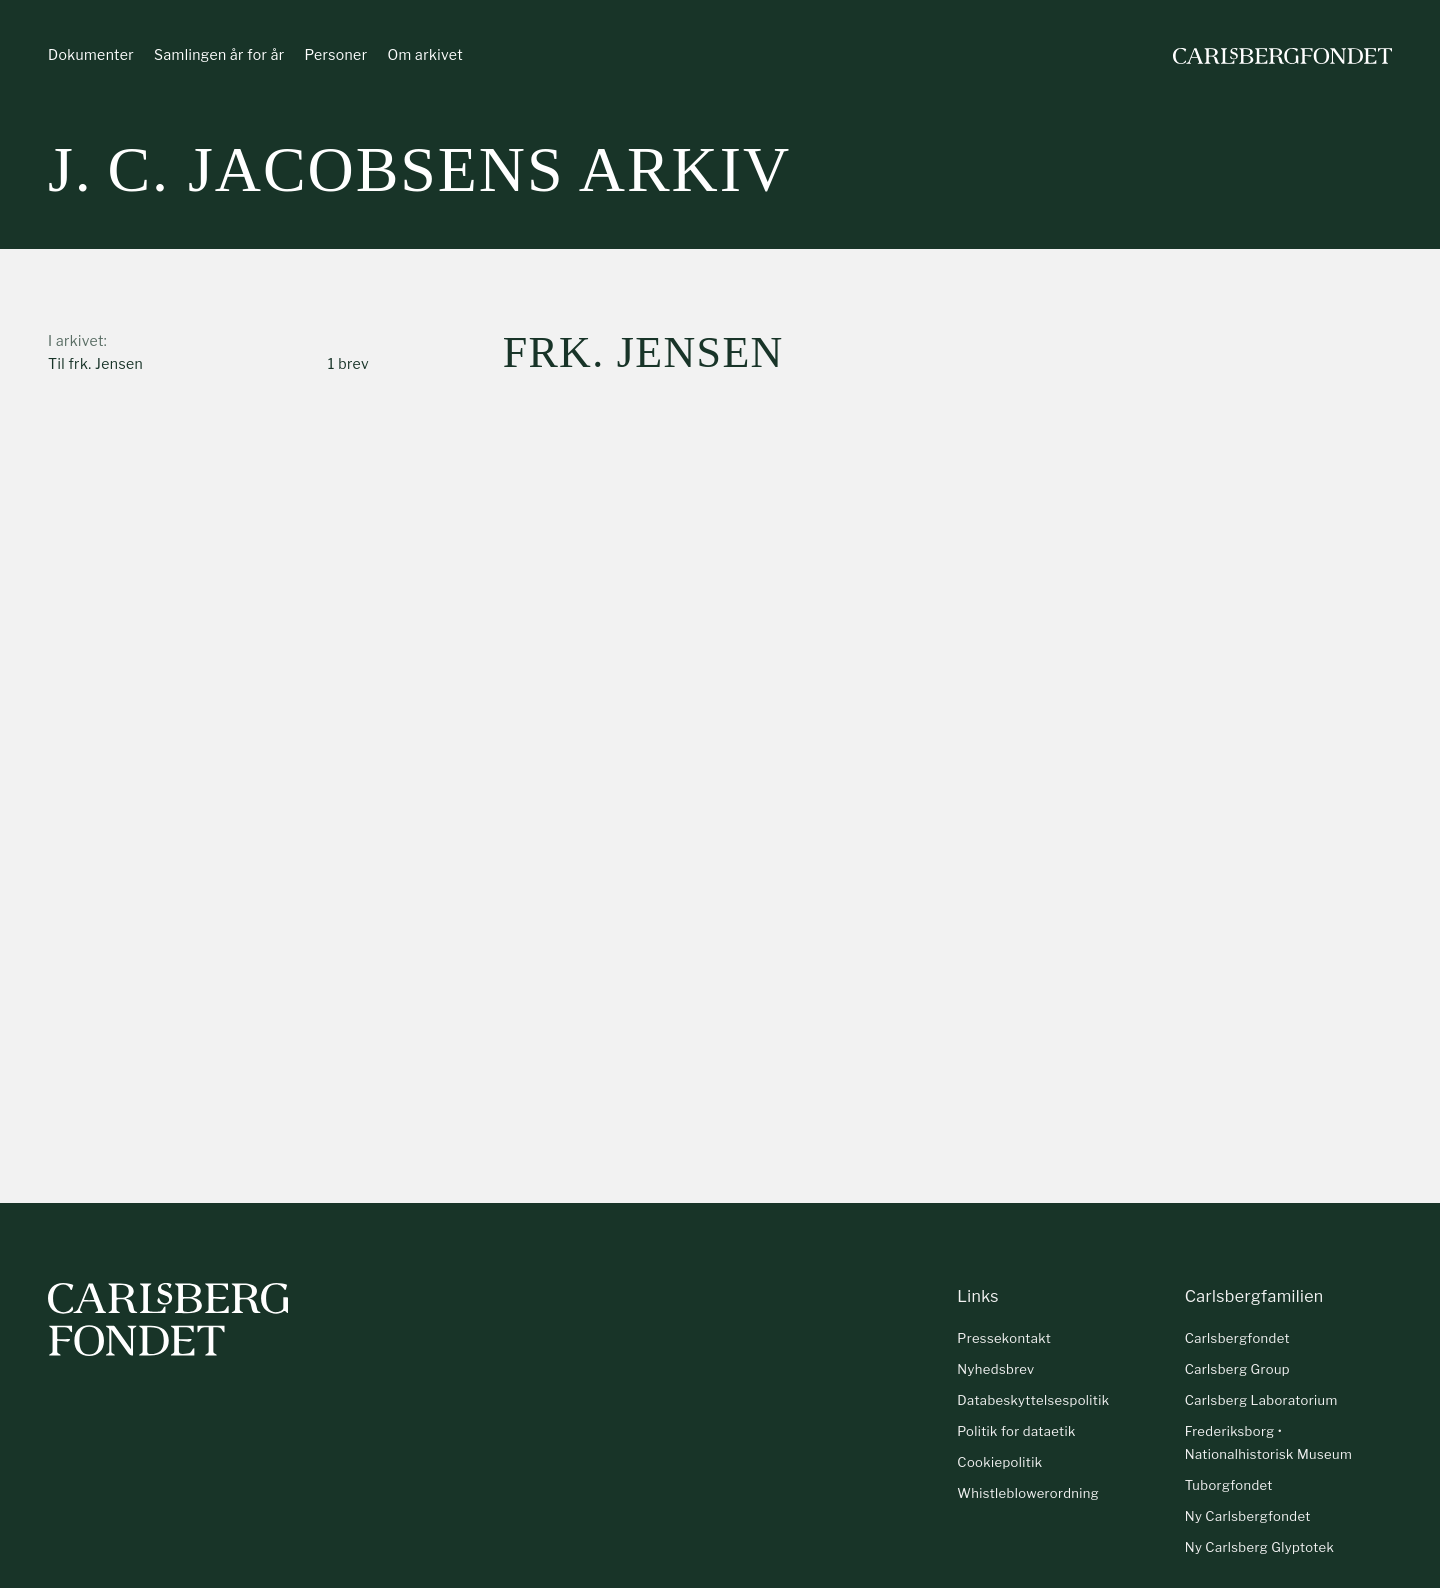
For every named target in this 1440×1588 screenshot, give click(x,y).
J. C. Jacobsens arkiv (419, 169)
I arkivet (76, 340)
